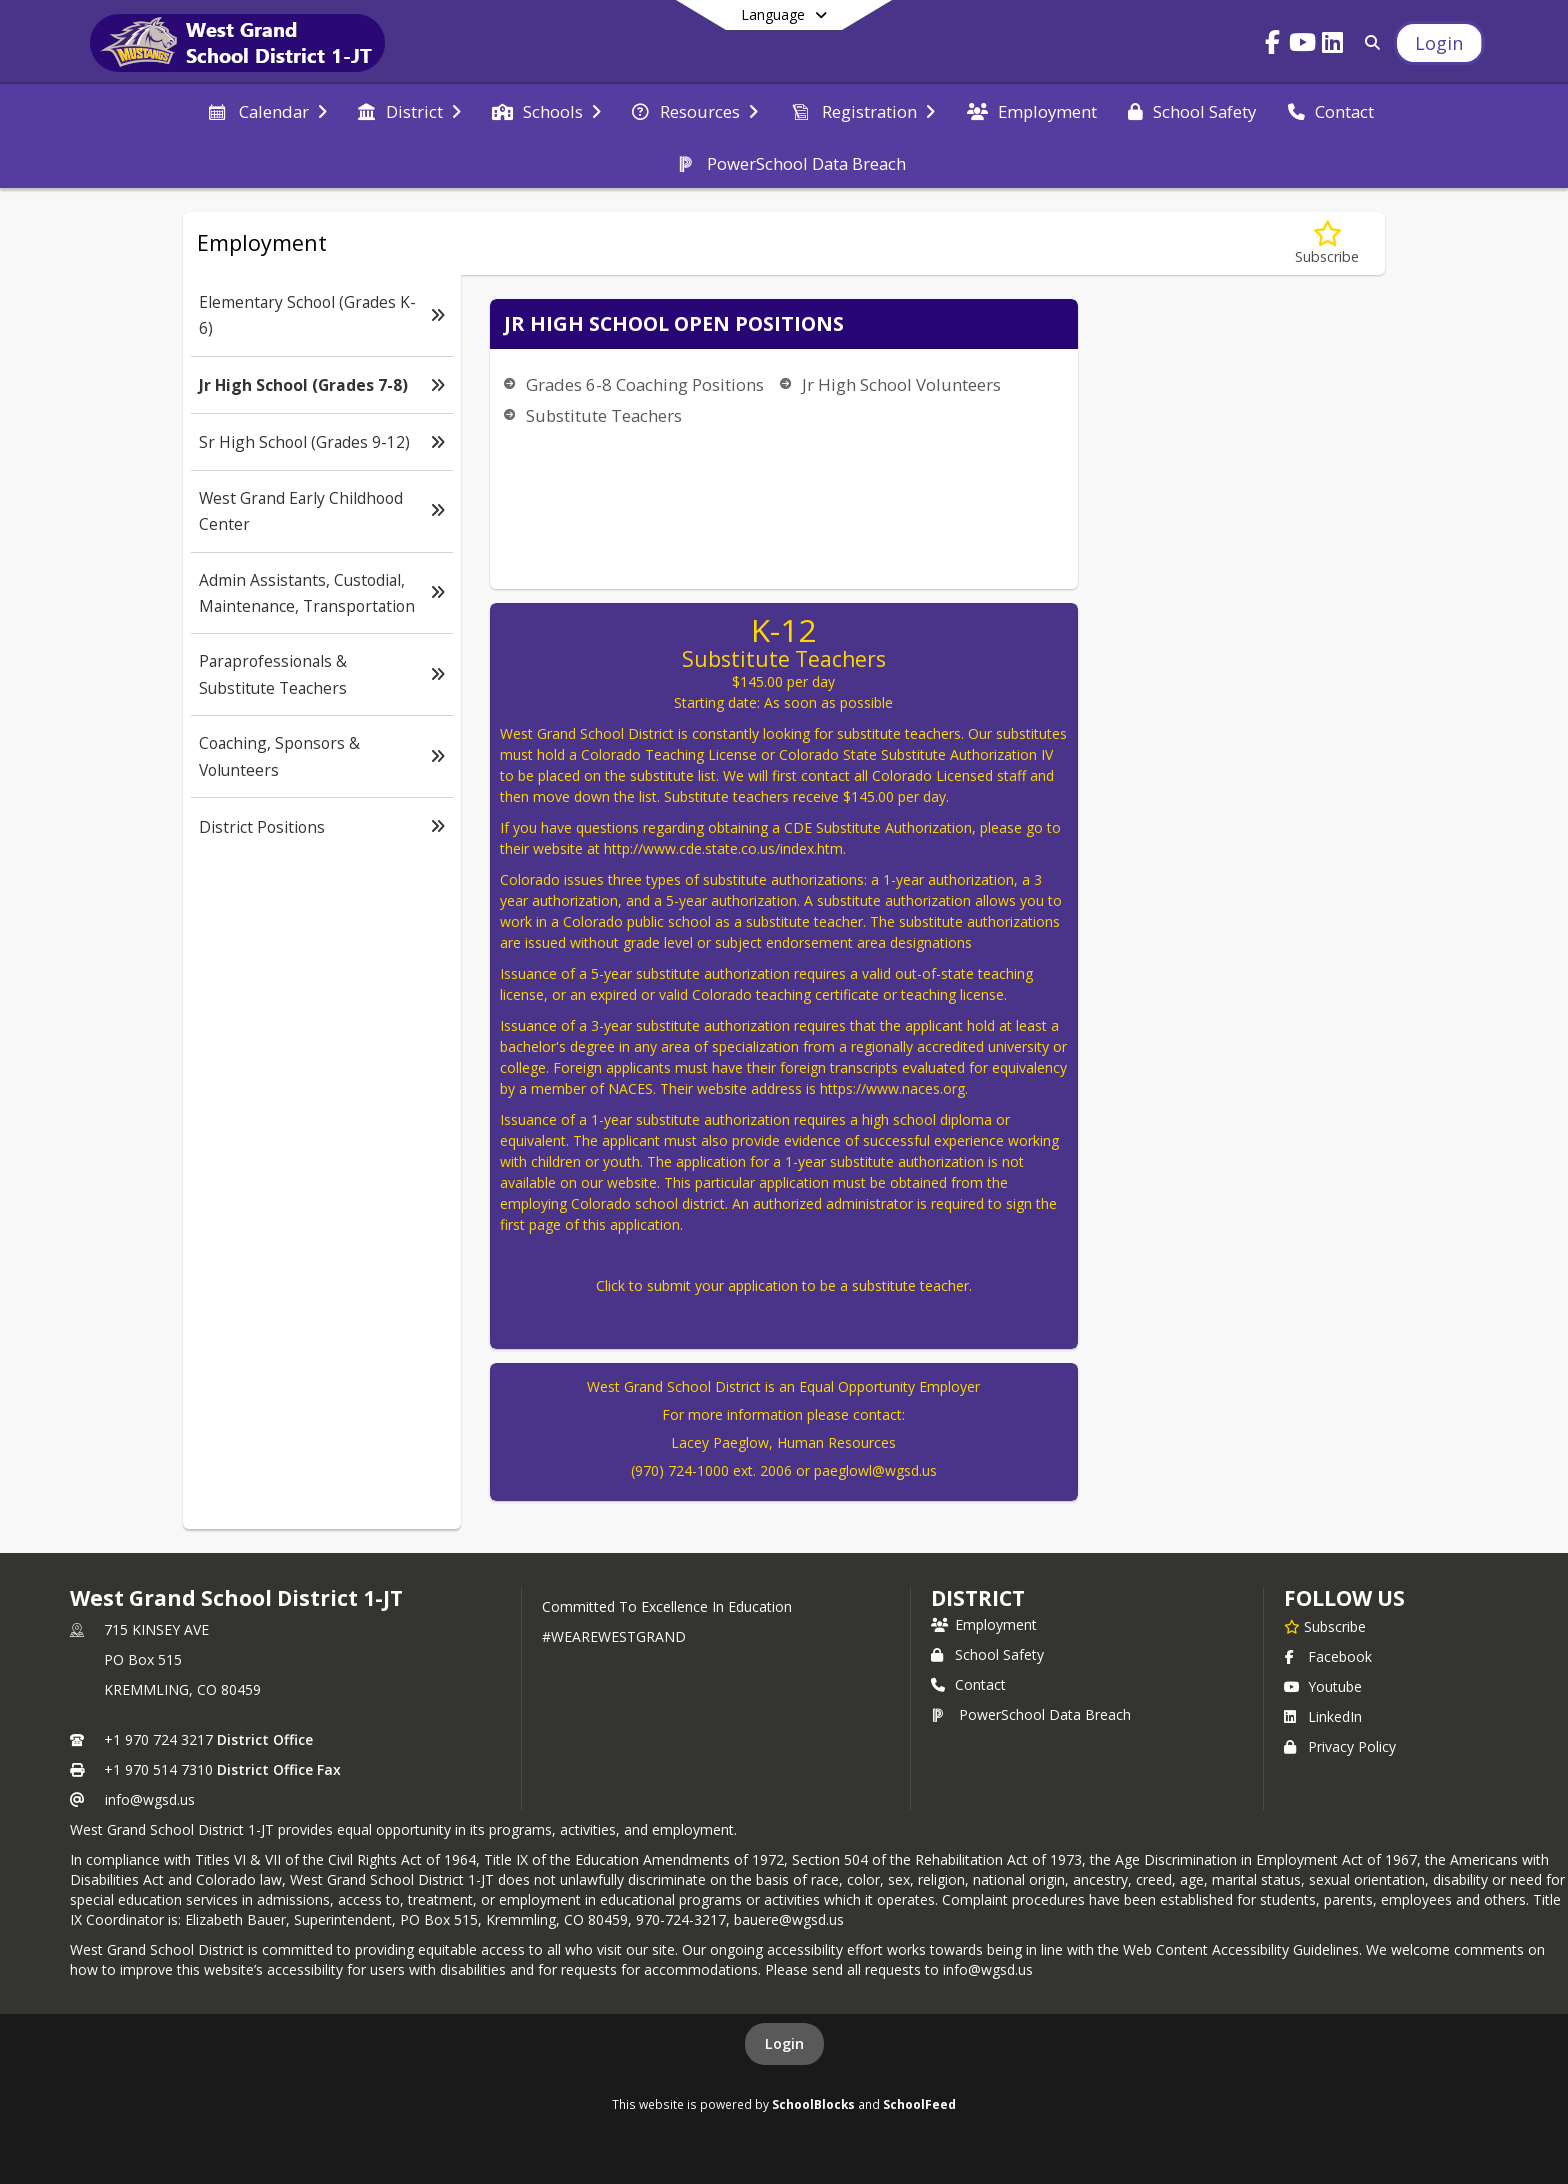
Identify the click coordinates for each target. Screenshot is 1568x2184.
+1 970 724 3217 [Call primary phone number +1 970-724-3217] (158, 1739)
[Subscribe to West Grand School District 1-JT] (1325, 1626)
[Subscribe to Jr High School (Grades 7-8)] (1327, 243)
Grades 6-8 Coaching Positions (645, 384)
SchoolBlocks (813, 2104)
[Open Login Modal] (1439, 43)
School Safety (987, 1654)
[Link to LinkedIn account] (1333, 45)
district (978, 1598)
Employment (984, 1624)
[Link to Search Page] (1369, 42)
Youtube (1323, 1686)
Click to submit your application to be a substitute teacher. (784, 1285)
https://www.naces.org (892, 1088)
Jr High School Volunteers (901, 384)
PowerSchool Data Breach (1031, 1714)
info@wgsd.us (150, 1799)
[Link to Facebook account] (1273, 45)
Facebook (1328, 1656)
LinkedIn (1323, 1716)
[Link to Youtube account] (1303, 45)
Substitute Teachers (604, 415)
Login (784, 2043)
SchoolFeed (919, 2104)
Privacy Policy (1340, 1746)
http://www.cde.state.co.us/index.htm (723, 848)
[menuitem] (267, 110)
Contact (968, 1684)
